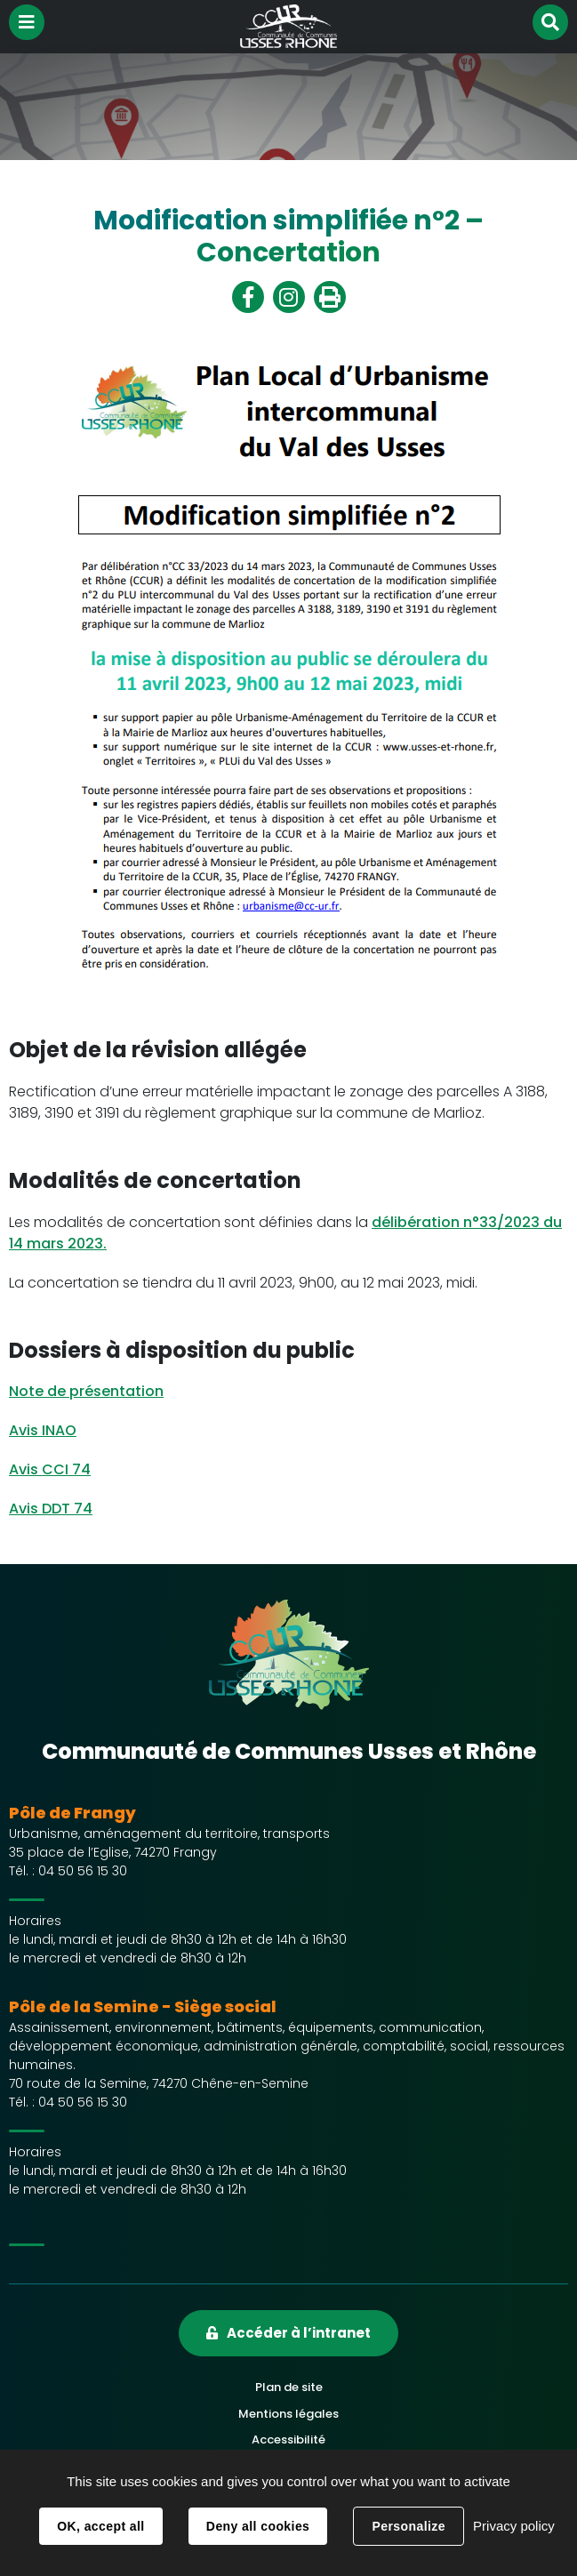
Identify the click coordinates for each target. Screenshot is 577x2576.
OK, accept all (100, 2526)
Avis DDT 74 (50, 1508)
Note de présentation (86, 1391)
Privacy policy (514, 2525)
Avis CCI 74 (50, 1469)
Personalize (408, 2526)
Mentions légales (288, 2413)
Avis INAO (42, 1430)
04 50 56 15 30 (82, 1871)
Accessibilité (288, 2439)
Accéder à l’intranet (299, 2332)
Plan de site (289, 2387)
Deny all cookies (257, 2526)
